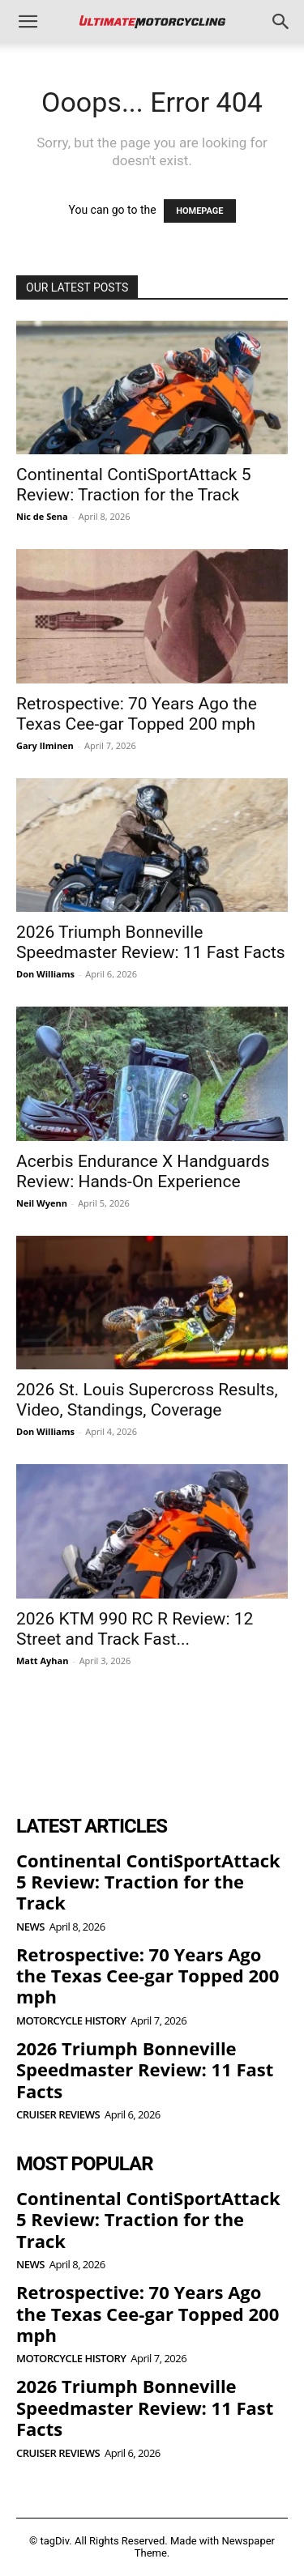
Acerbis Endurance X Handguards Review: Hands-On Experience (143, 1171)
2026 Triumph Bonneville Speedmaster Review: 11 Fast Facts (150, 942)
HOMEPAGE (199, 211)
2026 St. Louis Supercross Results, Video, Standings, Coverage (147, 1400)
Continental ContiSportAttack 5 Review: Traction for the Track (133, 485)
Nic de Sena (42, 516)
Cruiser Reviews (58, 2115)
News (30, 1927)
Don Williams (45, 974)
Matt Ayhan (42, 1660)
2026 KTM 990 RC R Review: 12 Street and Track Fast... (134, 1629)
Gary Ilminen (45, 745)
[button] (28, 22)
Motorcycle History (71, 2021)
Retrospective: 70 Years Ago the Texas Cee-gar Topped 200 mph (136, 714)
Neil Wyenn (41, 1203)
